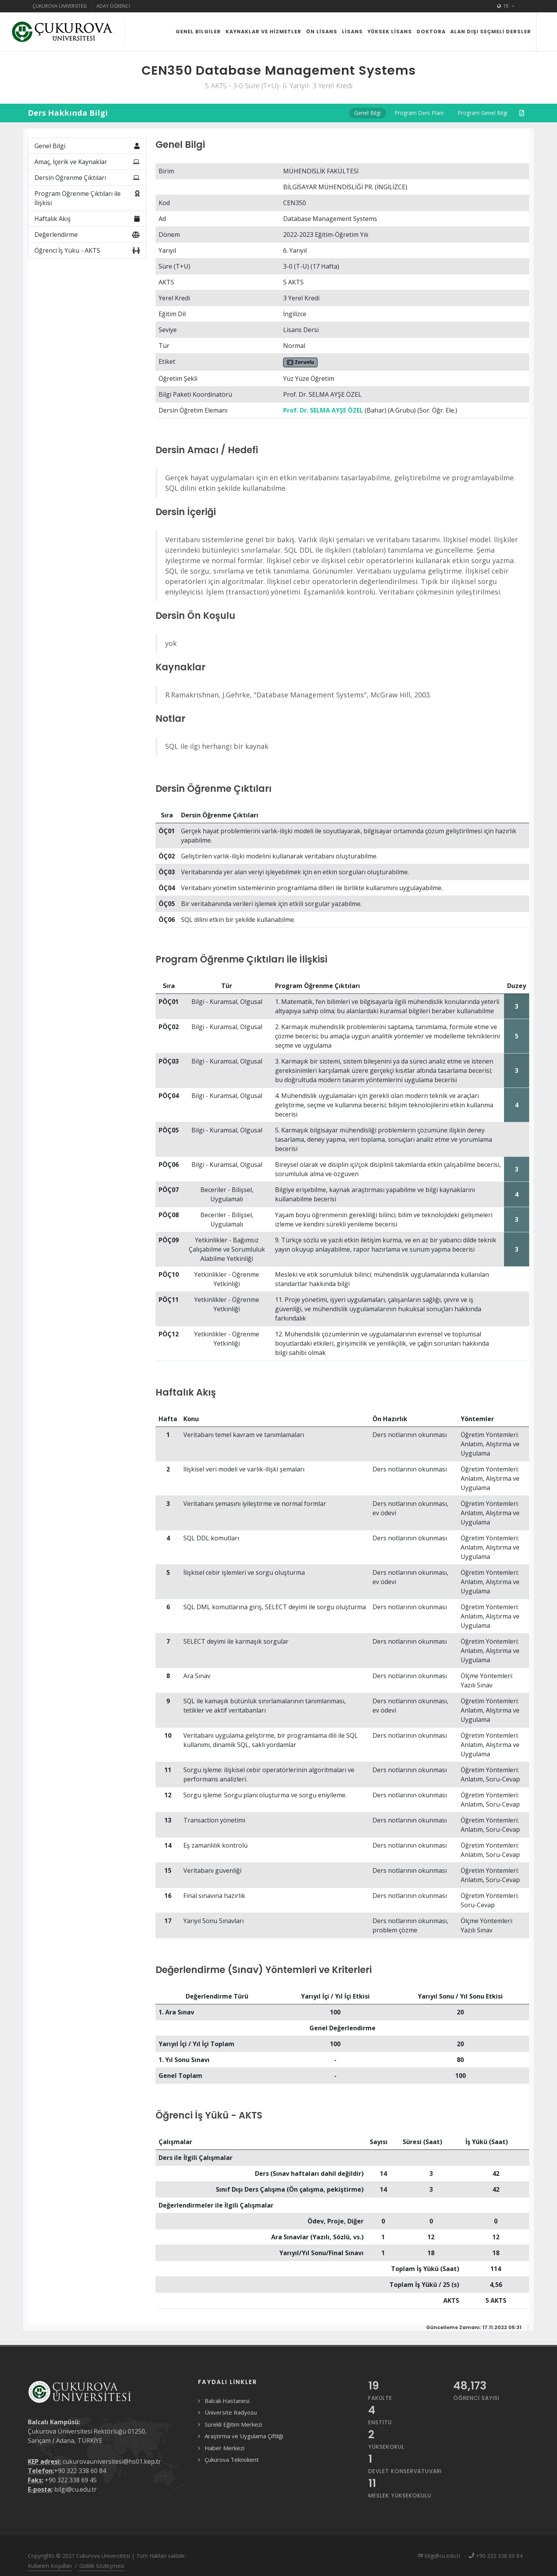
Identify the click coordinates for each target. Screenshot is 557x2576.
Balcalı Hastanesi (227, 2401)
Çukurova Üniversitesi (59, 6)
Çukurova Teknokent (232, 2459)
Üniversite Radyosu (231, 2412)
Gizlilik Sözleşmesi (101, 2565)
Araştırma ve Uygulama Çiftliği (244, 2436)
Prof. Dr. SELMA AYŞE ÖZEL (323, 410)
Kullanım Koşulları (50, 2565)
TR (506, 6)
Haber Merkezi (224, 2448)
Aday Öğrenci (113, 6)
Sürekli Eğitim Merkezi (233, 2424)
